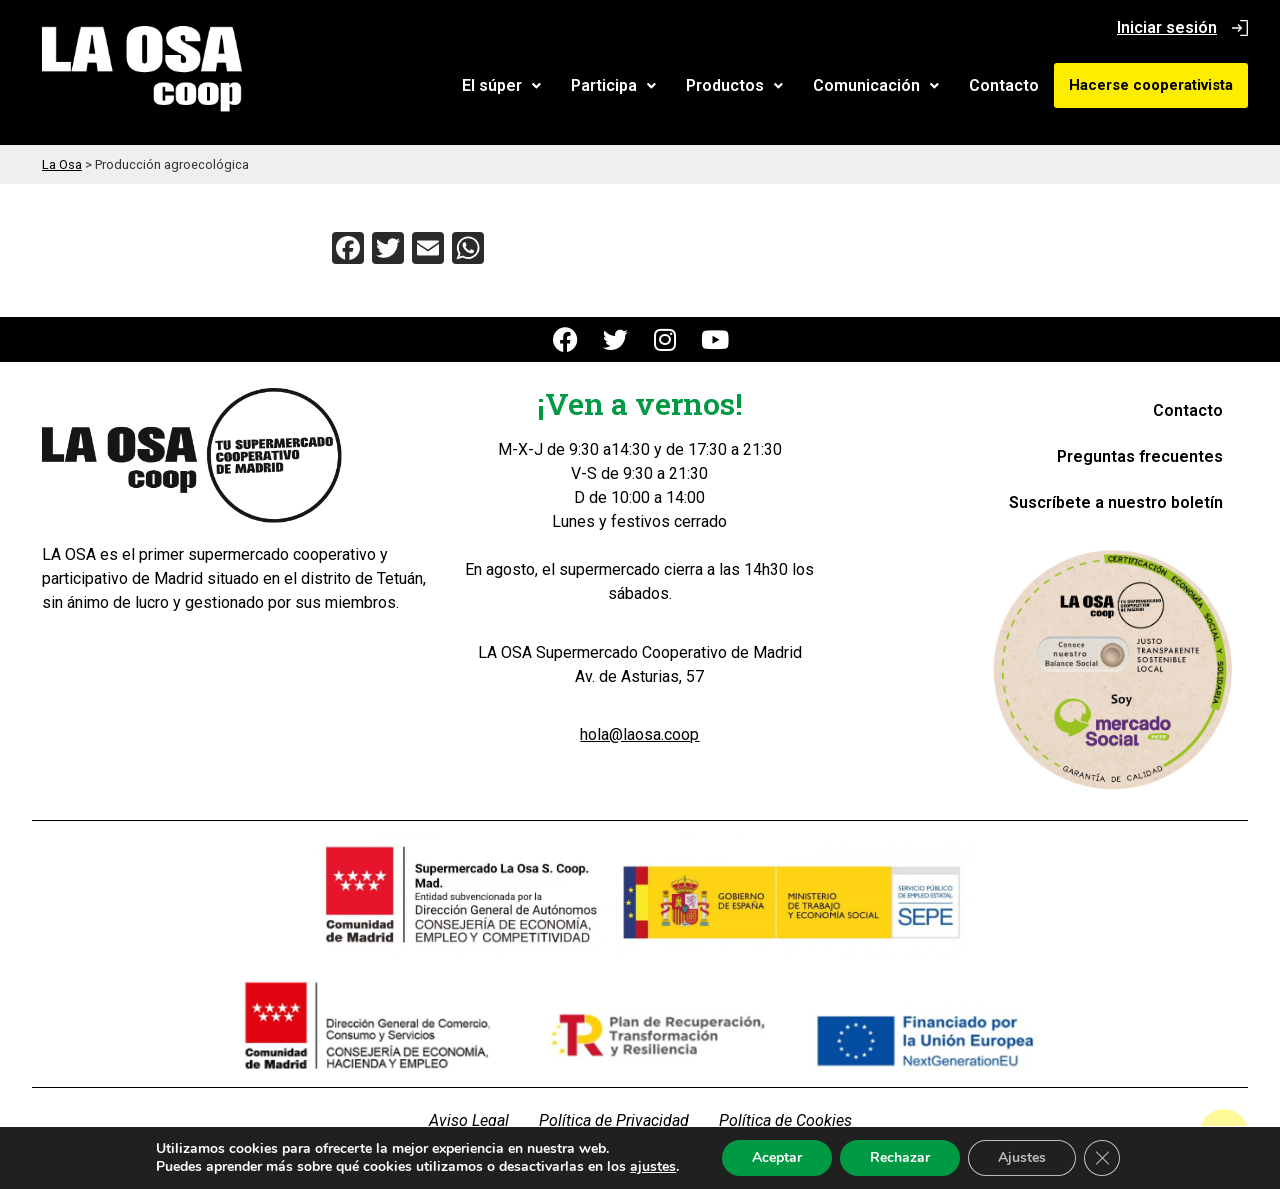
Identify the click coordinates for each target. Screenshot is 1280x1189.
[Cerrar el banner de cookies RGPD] (1119, 1158)
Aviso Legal (469, 1120)
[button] (501, 86)
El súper (501, 85)
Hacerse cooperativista (1151, 85)
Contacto (1004, 85)
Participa (613, 85)
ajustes (661, 1167)
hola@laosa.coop (639, 734)
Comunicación (876, 85)
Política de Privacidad (614, 1120)
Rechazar (913, 1158)
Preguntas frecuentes (1140, 456)
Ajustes (1037, 1158)
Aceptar (788, 1158)
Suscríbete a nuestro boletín (1116, 502)
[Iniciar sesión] (1240, 28)
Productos (734, 85)
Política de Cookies (785, 1120)
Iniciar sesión (1167, 27)
